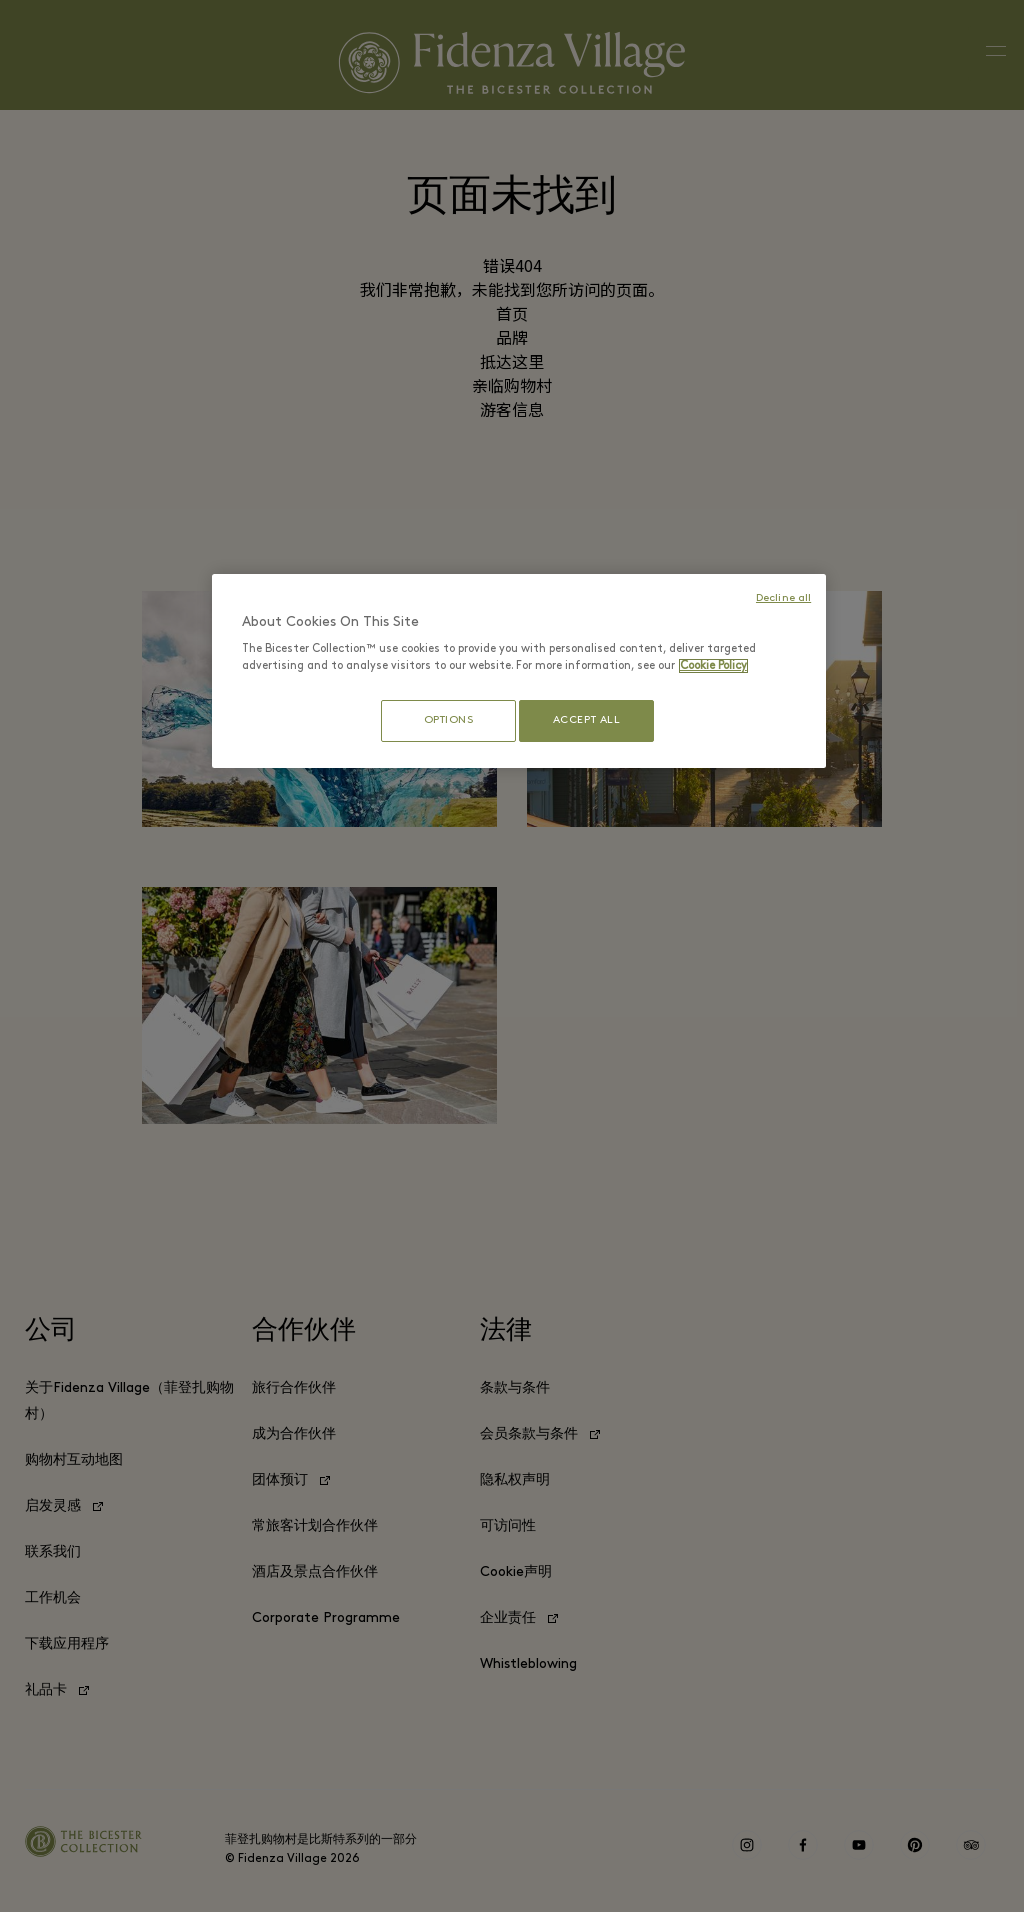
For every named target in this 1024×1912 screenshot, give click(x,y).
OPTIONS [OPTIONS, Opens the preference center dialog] (441, 720)
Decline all (783, 598)
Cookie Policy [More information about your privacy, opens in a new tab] (713, 666)
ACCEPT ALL (587, 720)
